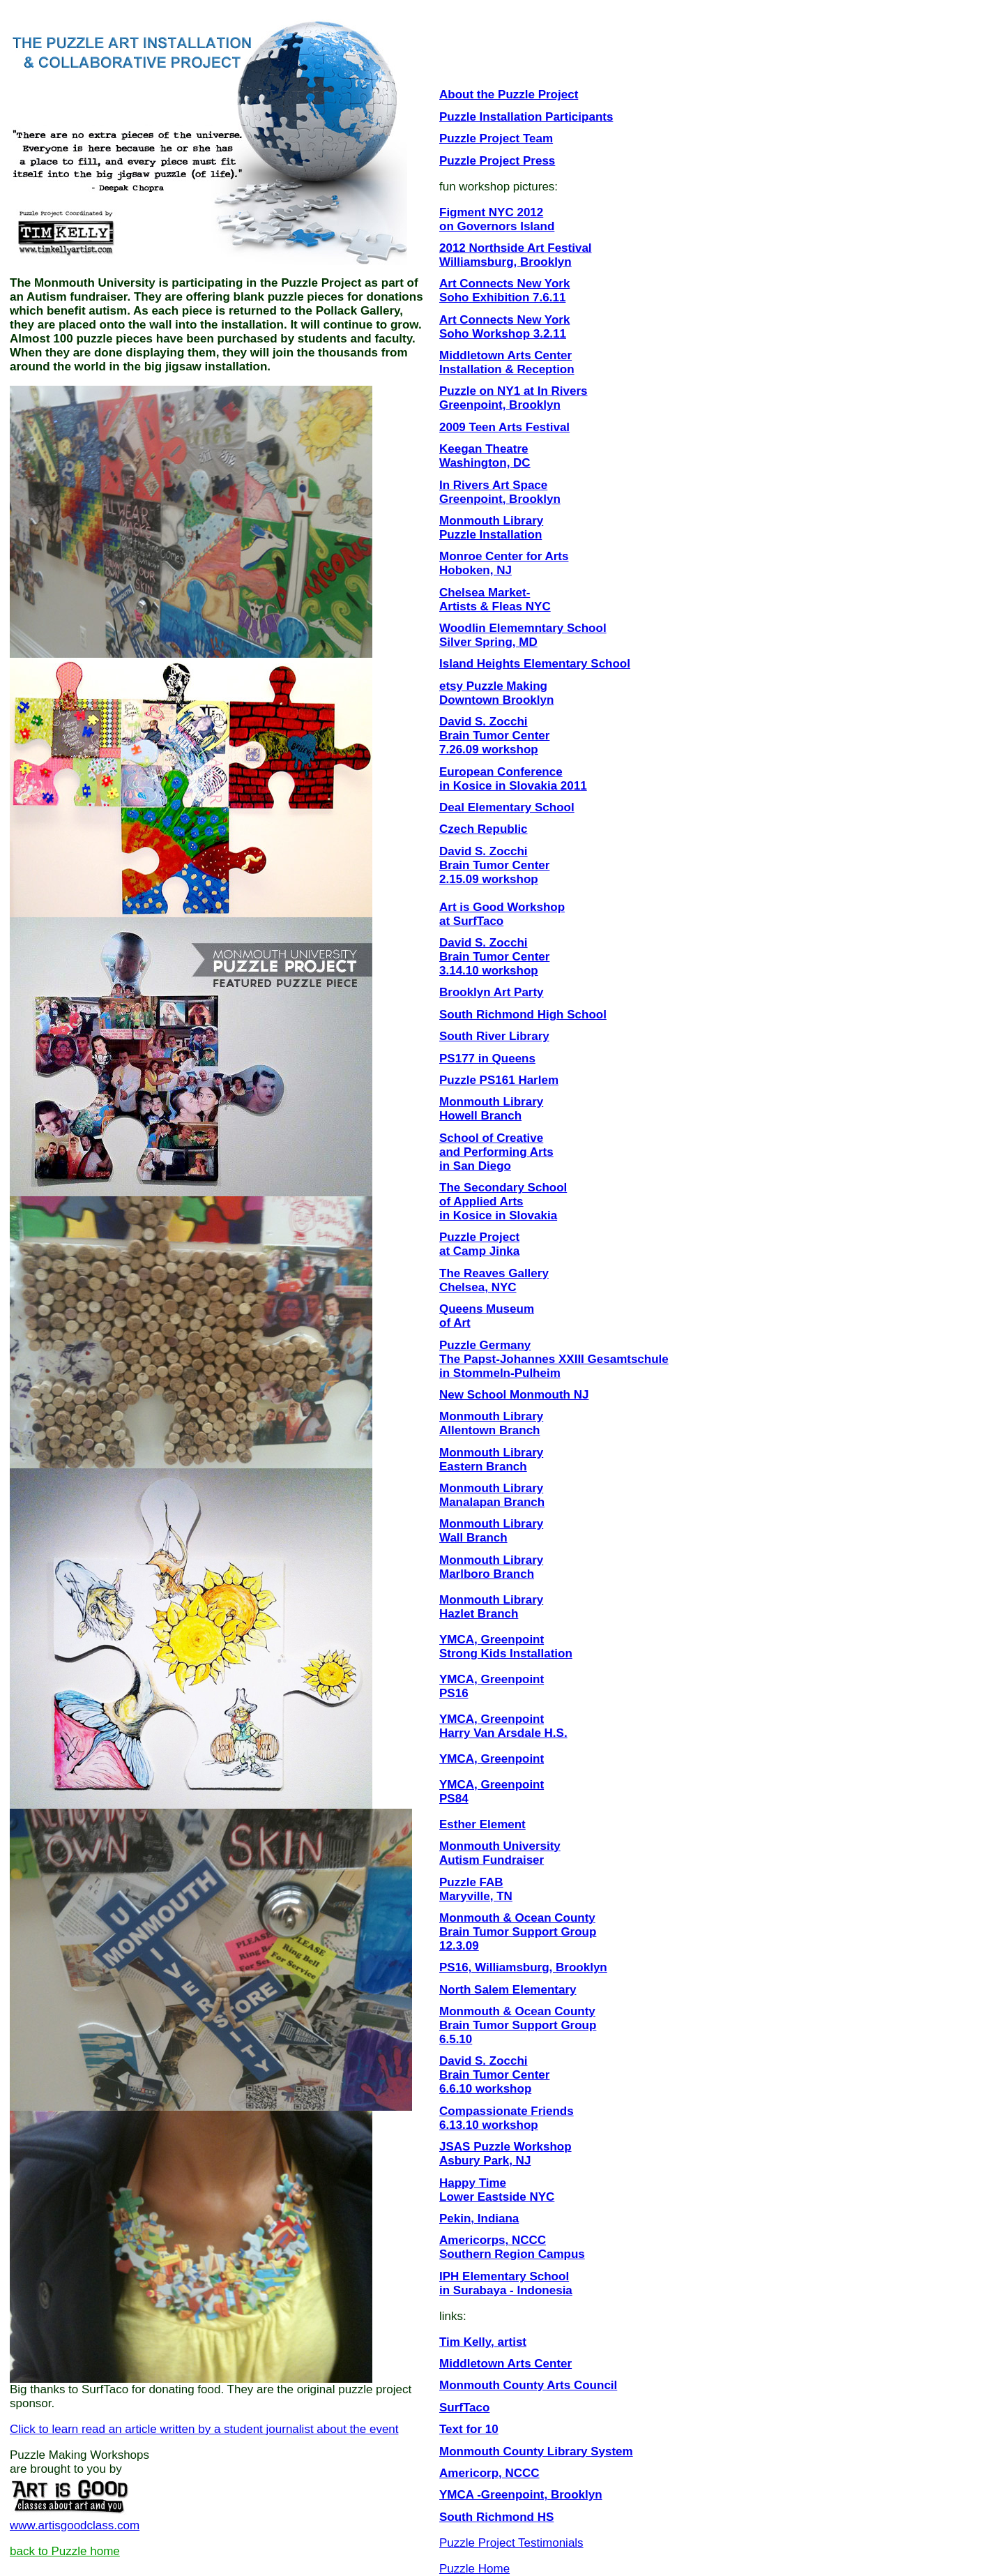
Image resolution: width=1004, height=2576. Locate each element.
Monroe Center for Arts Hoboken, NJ (503, 563)
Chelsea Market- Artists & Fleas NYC (495, 599)
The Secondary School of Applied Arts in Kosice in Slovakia (503, 1201)
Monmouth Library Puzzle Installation (491, 527)
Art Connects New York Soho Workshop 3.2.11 (504, 326)
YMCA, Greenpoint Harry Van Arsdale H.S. (503, 1726)
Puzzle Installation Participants (526, 116)
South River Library (494, 1036)
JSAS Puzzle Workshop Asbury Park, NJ (505, 2153)
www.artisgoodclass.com (74, 2525)
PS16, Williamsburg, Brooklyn (523, 1967)
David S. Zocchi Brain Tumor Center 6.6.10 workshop (494, 2074)
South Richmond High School (523, 1014)
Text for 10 (469, 2429)
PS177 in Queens (487, 1058)
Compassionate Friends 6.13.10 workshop (506, 2118)
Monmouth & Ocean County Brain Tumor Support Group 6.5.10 (517, 2025)
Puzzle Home (474, 2568)
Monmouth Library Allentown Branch (491, 1423)
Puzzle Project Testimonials (511, 2542)
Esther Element (482, 1824)
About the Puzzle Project (508, 94)
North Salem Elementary (508, 1989)
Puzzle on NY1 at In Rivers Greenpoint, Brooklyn (513, 398)
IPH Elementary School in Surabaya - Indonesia (505, 2283)
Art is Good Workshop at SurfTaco (502, 914)
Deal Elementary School (507, 807)
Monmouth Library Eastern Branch (491, 1459)
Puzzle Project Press (497, 160)
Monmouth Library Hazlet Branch (491, 1606)
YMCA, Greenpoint (491, 1758)
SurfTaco (464, 2407)
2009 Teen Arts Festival (504, 427)
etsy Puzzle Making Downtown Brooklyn (496, 693)
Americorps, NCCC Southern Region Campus (512, 2247)
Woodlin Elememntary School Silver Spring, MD (523, 635)
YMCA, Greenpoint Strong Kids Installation (505, 1646)
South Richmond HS (496, 2517)
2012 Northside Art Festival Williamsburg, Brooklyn (515, 255)
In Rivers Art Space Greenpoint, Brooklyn (500, 492)
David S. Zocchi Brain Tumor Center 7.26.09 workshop (494, 735)
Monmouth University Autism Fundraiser (500, 1853)
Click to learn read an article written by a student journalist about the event (204, 2429)
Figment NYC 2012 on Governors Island (496, 219)
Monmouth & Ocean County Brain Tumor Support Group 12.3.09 (517, 1931)
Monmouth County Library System (536, 2451)
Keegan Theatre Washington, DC (485, 455)
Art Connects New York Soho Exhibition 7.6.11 (504, 290)
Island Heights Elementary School (534, 663)
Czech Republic (483, 829)
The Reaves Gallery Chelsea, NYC (494, 1280)
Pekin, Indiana (479, 2218)
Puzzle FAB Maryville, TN (475, 1889)
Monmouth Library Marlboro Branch (491, 1567)
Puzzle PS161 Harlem (498, 1080)
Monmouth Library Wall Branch (491, 1530)
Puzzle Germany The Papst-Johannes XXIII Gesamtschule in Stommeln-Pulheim (554, 1359)
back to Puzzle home (65, 2551)
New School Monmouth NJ (513, 1394)
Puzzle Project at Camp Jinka (479, 1244)
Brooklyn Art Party (491, 992)
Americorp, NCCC (489, 2473)
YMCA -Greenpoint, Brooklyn (520, 2494)
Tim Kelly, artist (482, 2342)
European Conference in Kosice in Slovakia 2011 (513, 778)
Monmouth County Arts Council (528, 2385)
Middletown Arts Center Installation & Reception (507, 362)
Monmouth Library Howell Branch (491, 1108)
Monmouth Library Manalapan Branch (492, 1495)
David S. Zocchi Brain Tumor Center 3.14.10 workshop (494, 956)
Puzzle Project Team (496, 138)
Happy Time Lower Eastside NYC (496, 2190)
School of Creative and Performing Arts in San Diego (496, 1152)
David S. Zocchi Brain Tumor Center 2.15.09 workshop (494, 865)
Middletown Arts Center (505, 2363)
